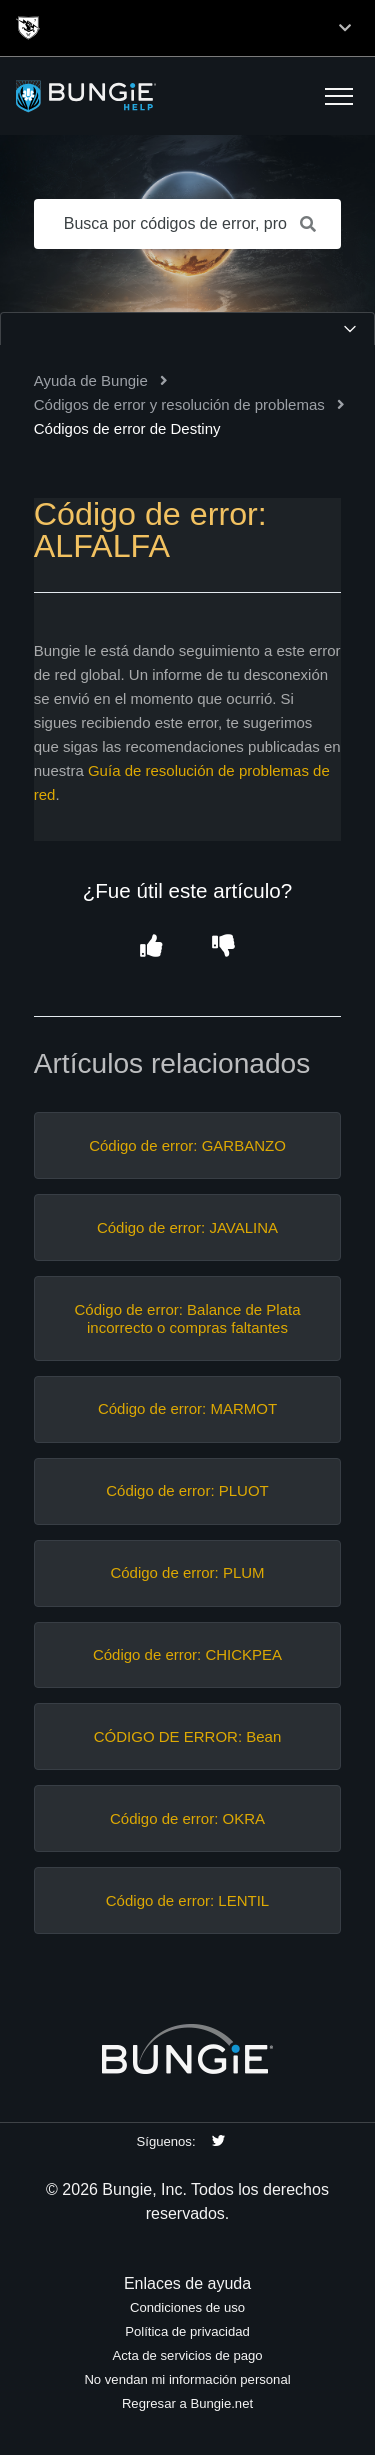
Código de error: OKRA (187, 1818)
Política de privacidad (187, 2331)
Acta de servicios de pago (187, 2355)
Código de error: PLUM (187, 1572)
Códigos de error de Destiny (127, 428)
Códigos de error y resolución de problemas (179, 404)
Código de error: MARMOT (187, 1408)
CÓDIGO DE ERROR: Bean (188, 1736)
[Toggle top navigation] (345, 28)
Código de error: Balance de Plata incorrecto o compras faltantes (188, 1318)
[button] (339, 96)
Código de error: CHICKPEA (187, 1654)
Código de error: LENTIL (187, 1900)
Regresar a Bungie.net (187, 2403)
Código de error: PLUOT (187, 1490)
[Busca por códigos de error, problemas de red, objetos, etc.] (188, 224)
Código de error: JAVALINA (187, 1227)
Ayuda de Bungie (91, 380)
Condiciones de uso (187, 2307)
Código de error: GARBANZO (187, 1145)
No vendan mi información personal (187, 2379)
